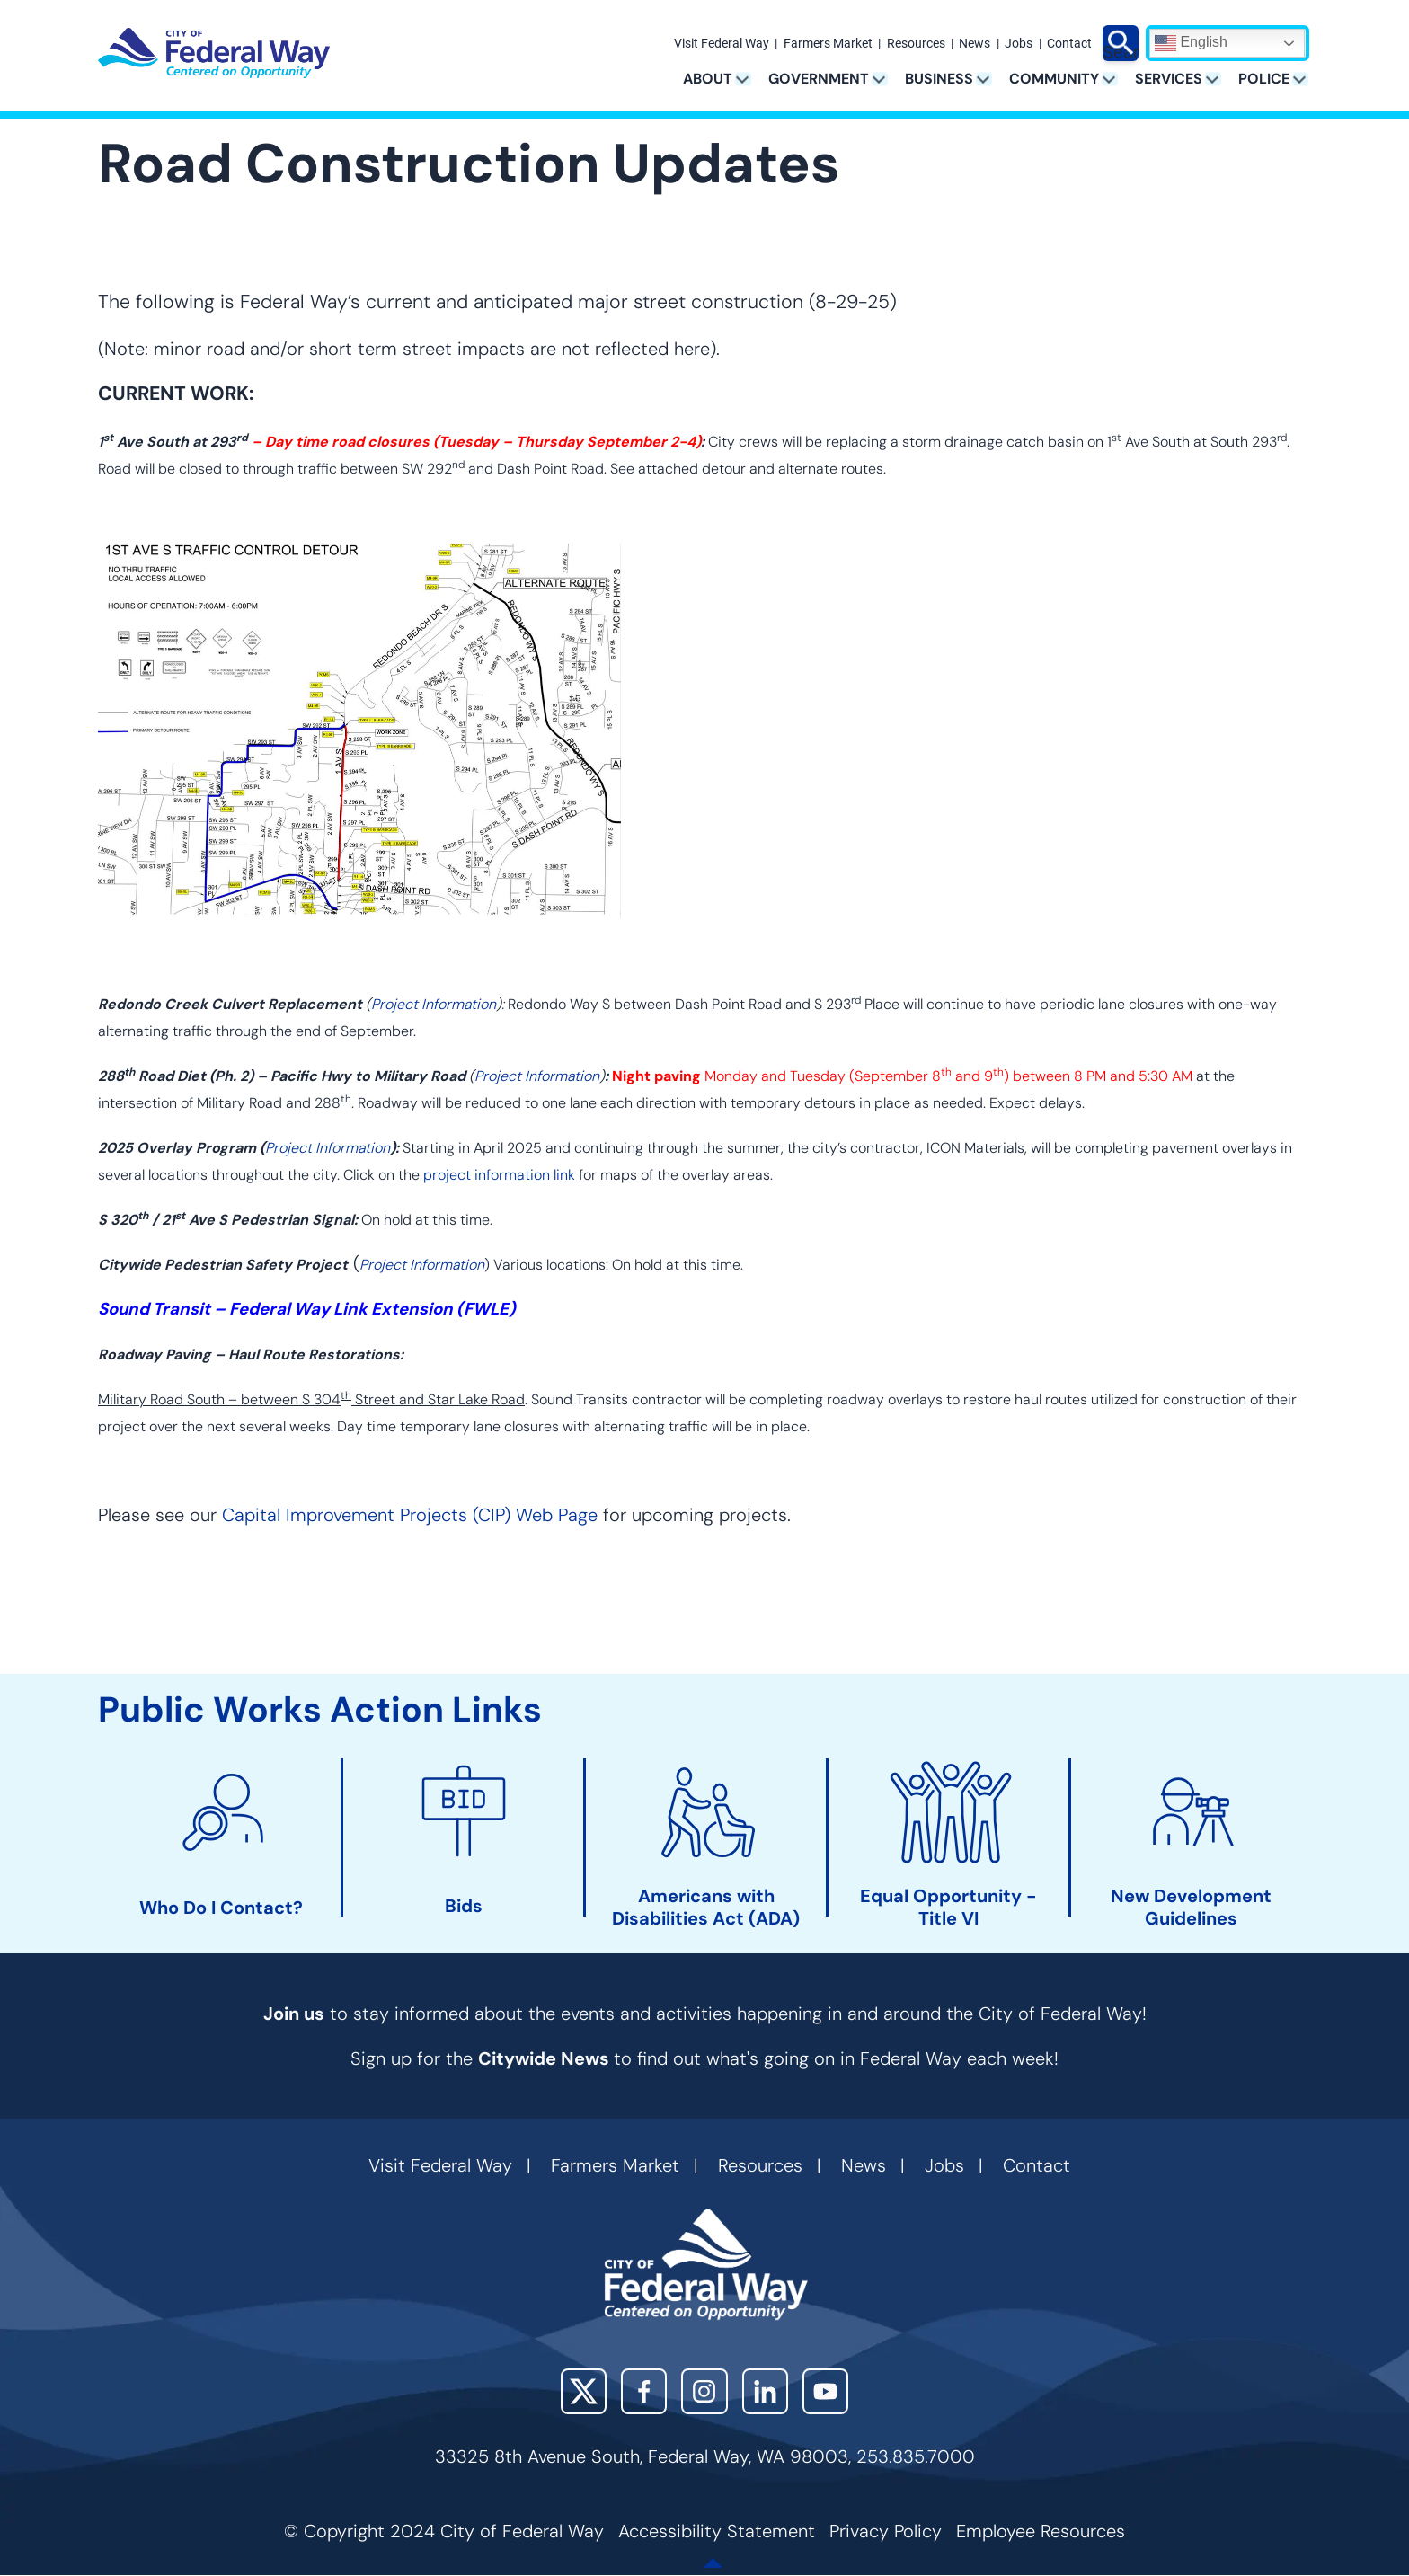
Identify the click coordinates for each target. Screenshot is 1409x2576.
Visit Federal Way (721, 44)
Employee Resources (1040, 2531)
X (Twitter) (584, 2391)
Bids (464, 1906)
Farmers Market (828, 44)
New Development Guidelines (1191, 1908)
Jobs (1018, 44)
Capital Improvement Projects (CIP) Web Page (410, 1515)
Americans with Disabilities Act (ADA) (706, 1908)
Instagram (704, 2391)
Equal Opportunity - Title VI (948, 1908)
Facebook (644, 2391)
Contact (1069, 44)
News (974, 44)
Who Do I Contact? (221, 1908)
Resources (916, 44)
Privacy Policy (885, 2531)
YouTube (825, 2391)
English (1191, 43)
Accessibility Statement (716, 2531)
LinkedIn (765, 2391)
